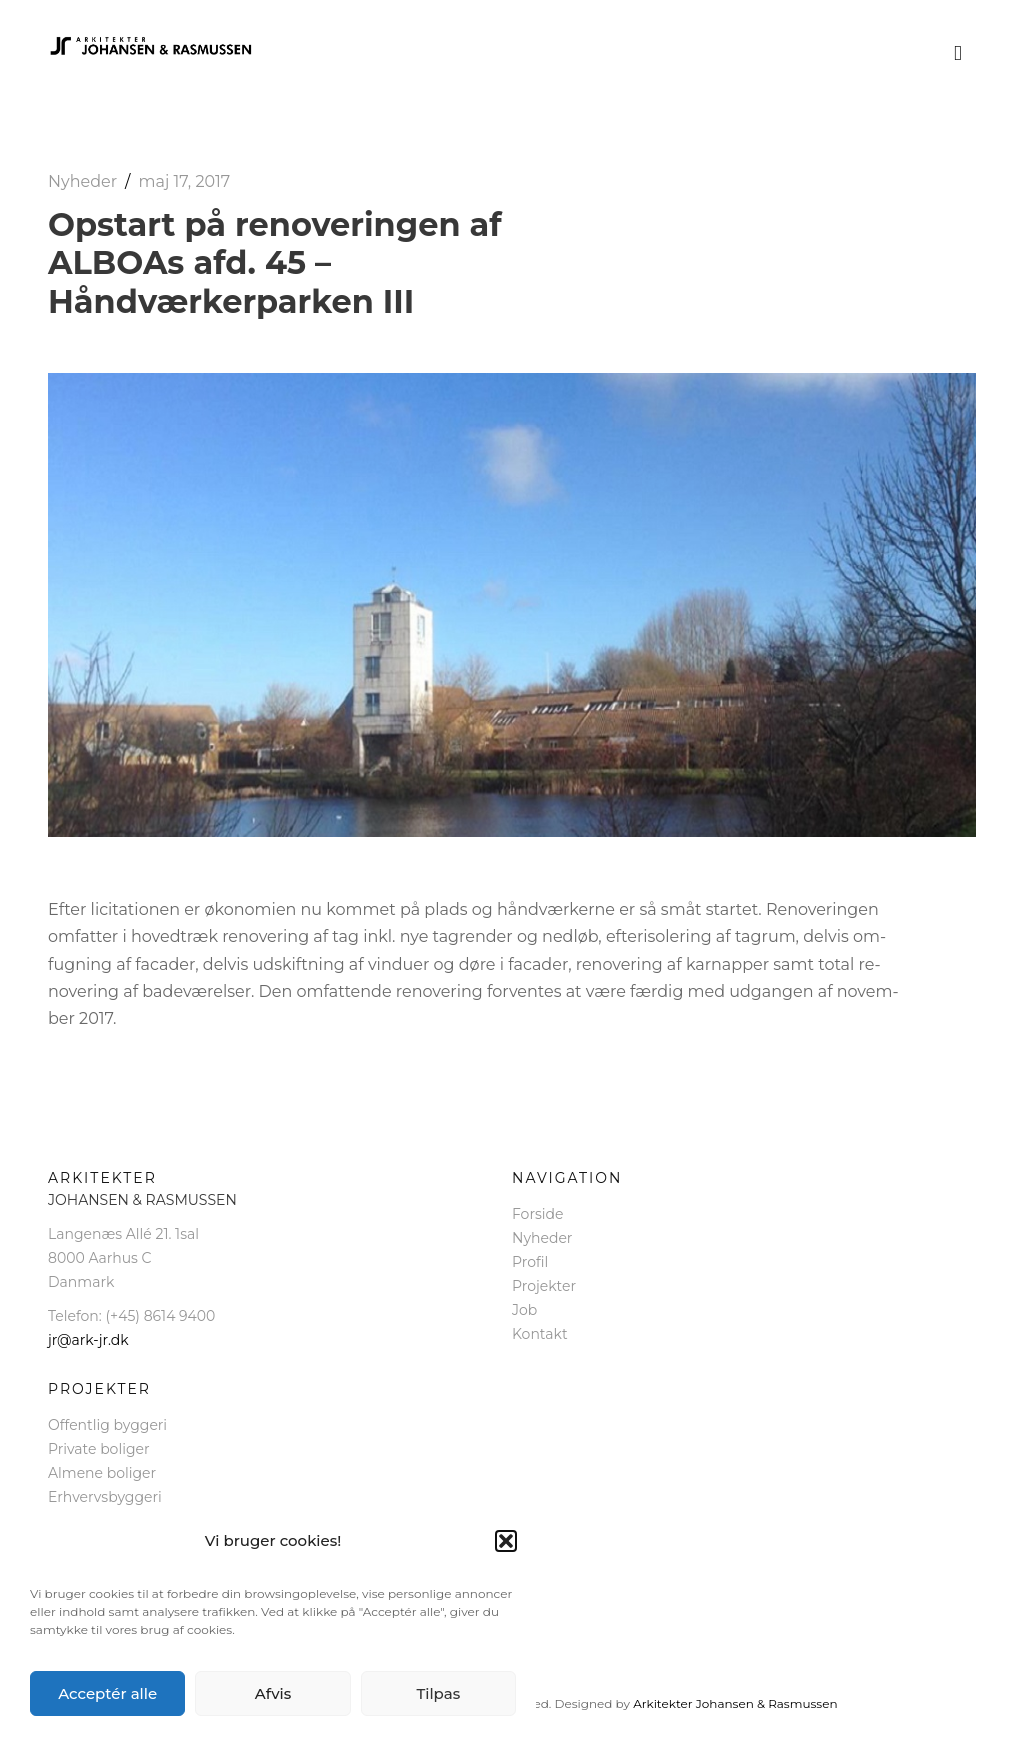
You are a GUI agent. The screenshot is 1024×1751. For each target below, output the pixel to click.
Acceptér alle (107, 1693)
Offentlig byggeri (107, 1425)
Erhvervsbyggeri (105, 1497)
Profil (530, 1262)
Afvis (273, 1693)
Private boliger (99, 1449)
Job (524, 1310)
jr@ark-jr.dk (88, 1340)
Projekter (544, 1286)
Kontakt (540, 1334)
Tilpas (438, 1693)
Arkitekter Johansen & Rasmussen (735, 1703)
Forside (538, 1214)
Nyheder (82, 181)
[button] (506, 1541)
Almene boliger (102, 1473)
